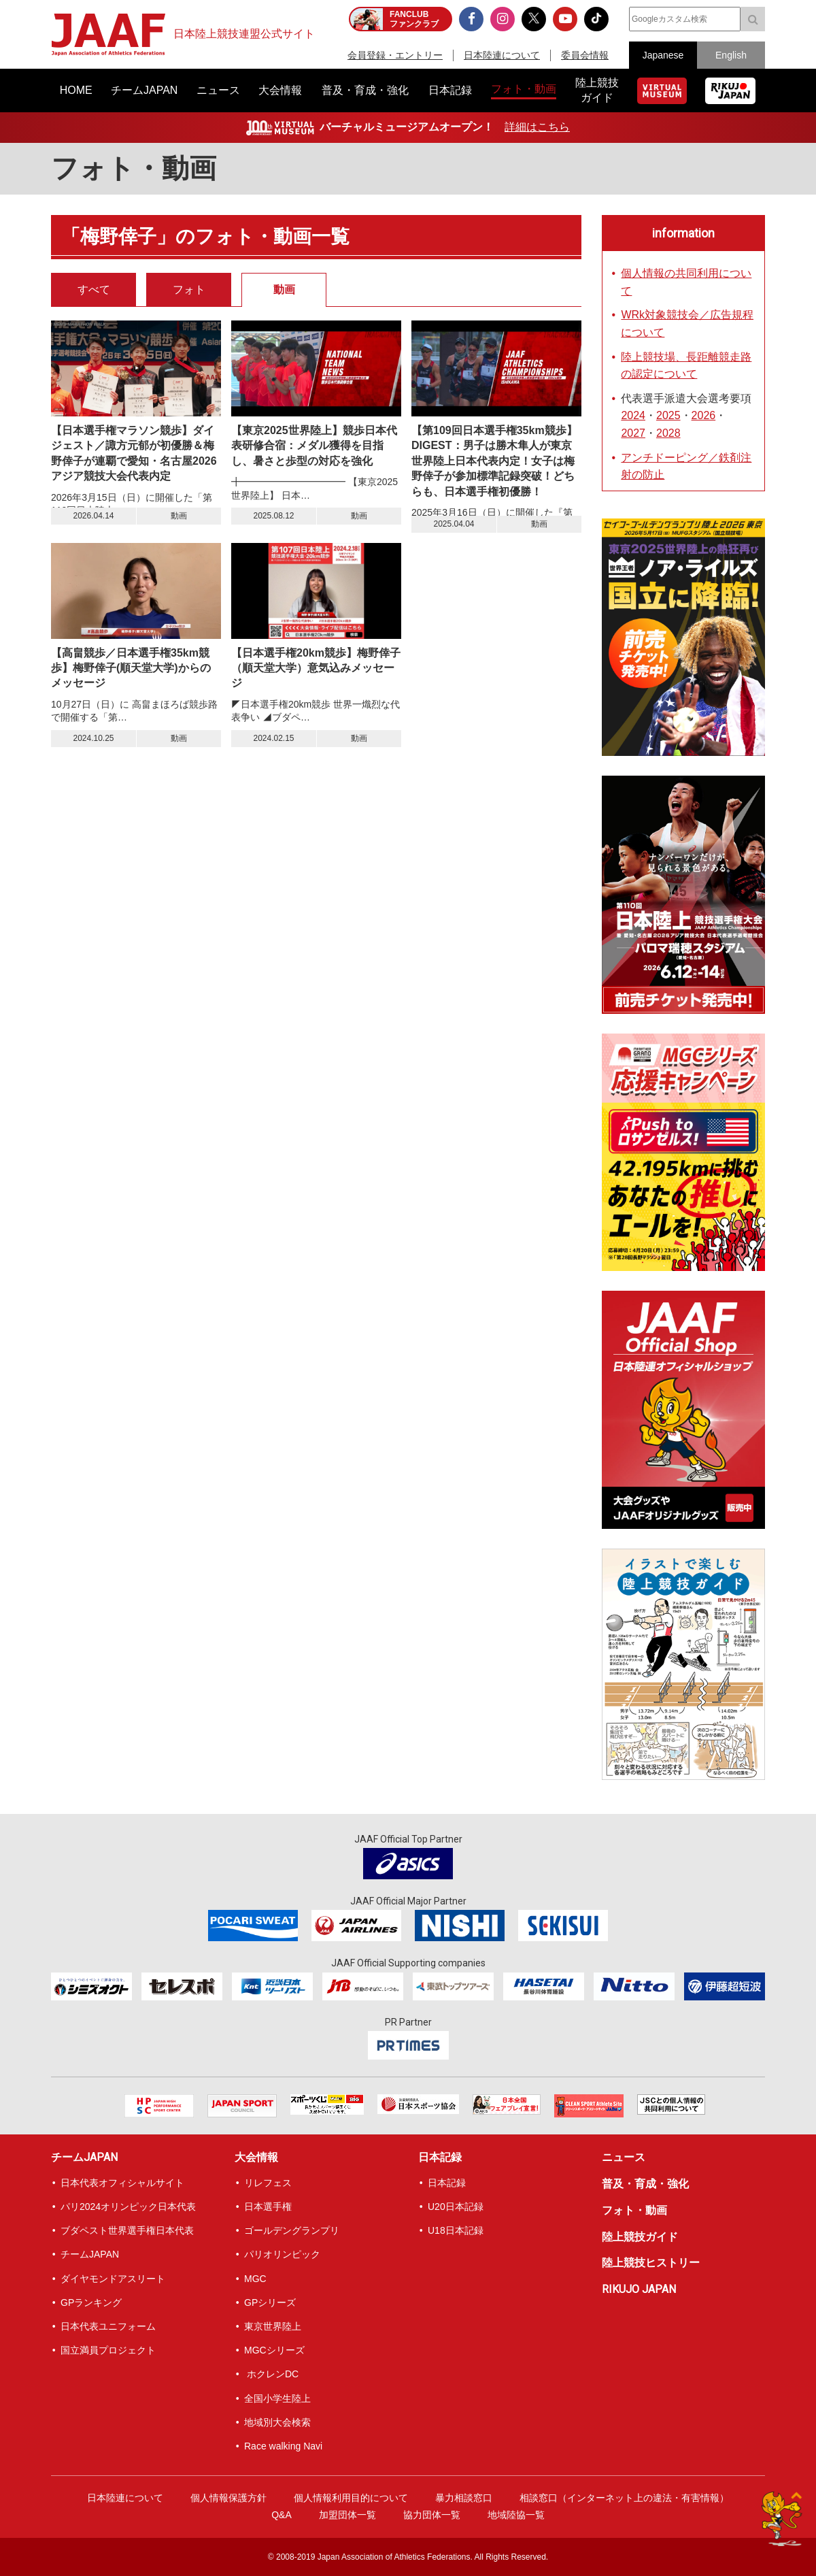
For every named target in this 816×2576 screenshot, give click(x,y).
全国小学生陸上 (277, 2398)
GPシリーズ (270, 2302)
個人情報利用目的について (351, 2497)
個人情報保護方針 (228, 2497)
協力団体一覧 (431, 2514)
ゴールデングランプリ (291, 2230)
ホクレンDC (271, 2373)
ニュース (623, 2157)
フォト (189, 289)
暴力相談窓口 (463, 2497)
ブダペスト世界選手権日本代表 (127, 2230)
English (731, 55)
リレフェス (268, 2182)
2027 (633, 433)
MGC (255, 2278)
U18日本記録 (455, 2230)
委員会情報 (585, 55)
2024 (633, 415)
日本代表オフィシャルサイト (122, 2182)
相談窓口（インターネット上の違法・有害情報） (624, 2497)
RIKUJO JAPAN (639, 2289)
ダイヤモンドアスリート (113, 2278)
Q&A (281, 2514)
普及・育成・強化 (645, 2183)
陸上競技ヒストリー (651, 2262)
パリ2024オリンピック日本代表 (128, 2206)
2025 (668, 415)
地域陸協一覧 (516, 2514)
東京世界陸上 (272, 2326)
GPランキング (91, 2302)
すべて (94, 289)
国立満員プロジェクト (108, 2350)
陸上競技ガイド (640, 2236)
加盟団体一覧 (347, 2514)
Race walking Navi (283, 2446)
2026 (704, 415)
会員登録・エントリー (395, 55)
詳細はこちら (537, 127)
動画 (284, 289)
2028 (668, 433)
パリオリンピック (282, 2254)
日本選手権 (268, 2206)
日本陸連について (502, 55)
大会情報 (256, 2157)
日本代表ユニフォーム (108, 2326)
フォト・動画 (634, 2210)
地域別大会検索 (277, 2422)
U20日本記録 (455, 2206)
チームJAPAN (84, 2157)
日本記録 (440, 2157)
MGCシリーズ (274, 2350)
